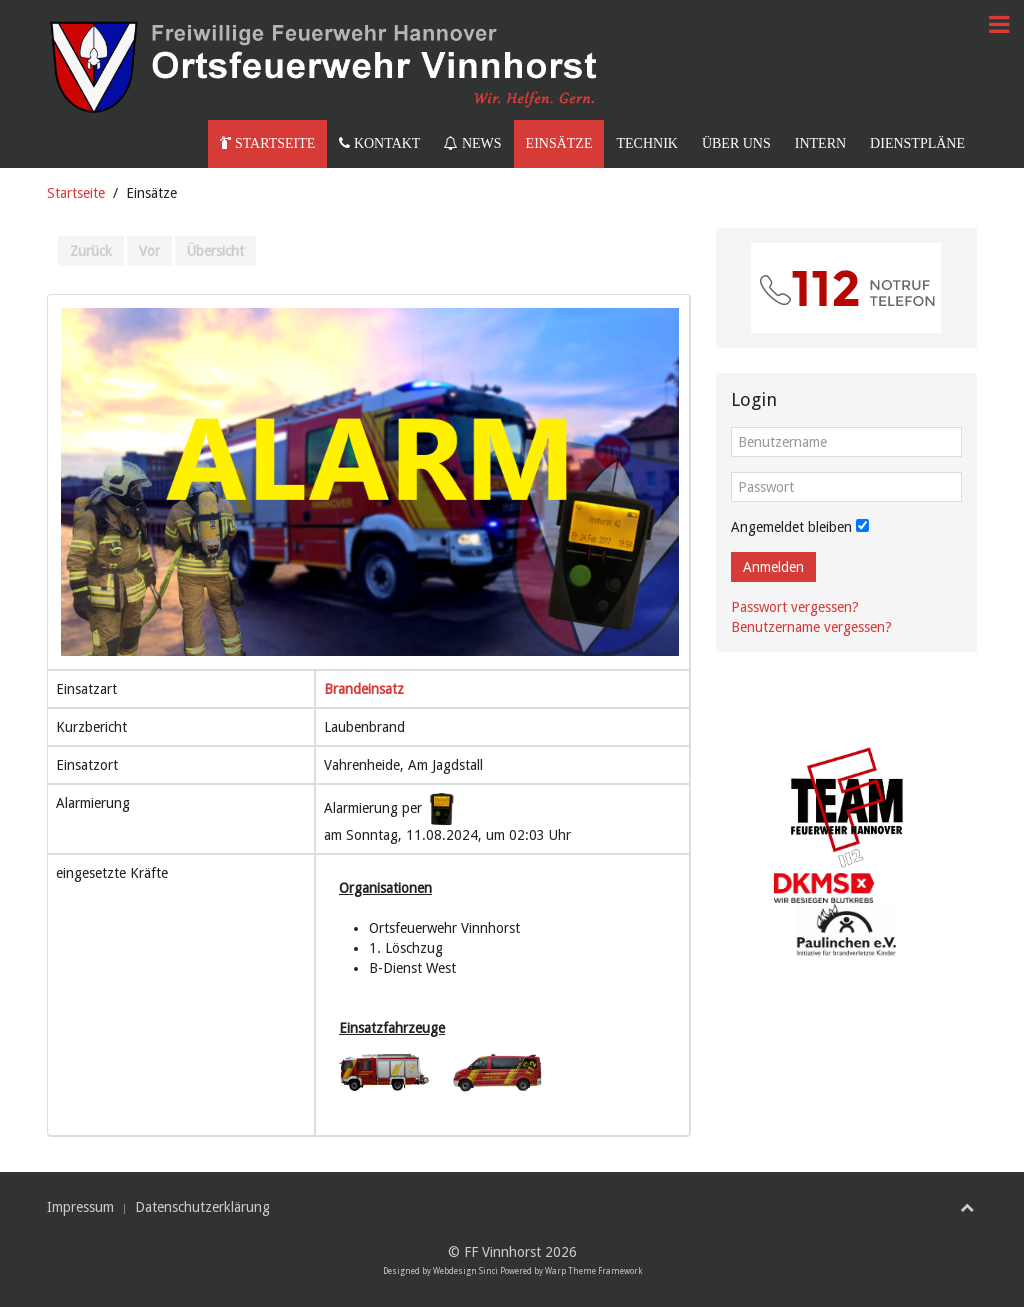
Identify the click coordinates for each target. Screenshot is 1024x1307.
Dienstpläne (917, 143)
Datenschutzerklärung (202, 1207)
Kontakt (379, 143)
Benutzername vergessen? (811, 627)
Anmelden (773, 567)
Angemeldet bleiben (791, 527)
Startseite (267, 143)
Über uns (736, 143)
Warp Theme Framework (593, 1271)
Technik (646, 143)
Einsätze (559, 143)
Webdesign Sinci (465, 1271)
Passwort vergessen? (795, 607)
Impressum (80, 1207)
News (472, 143)
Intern (820, 143)
